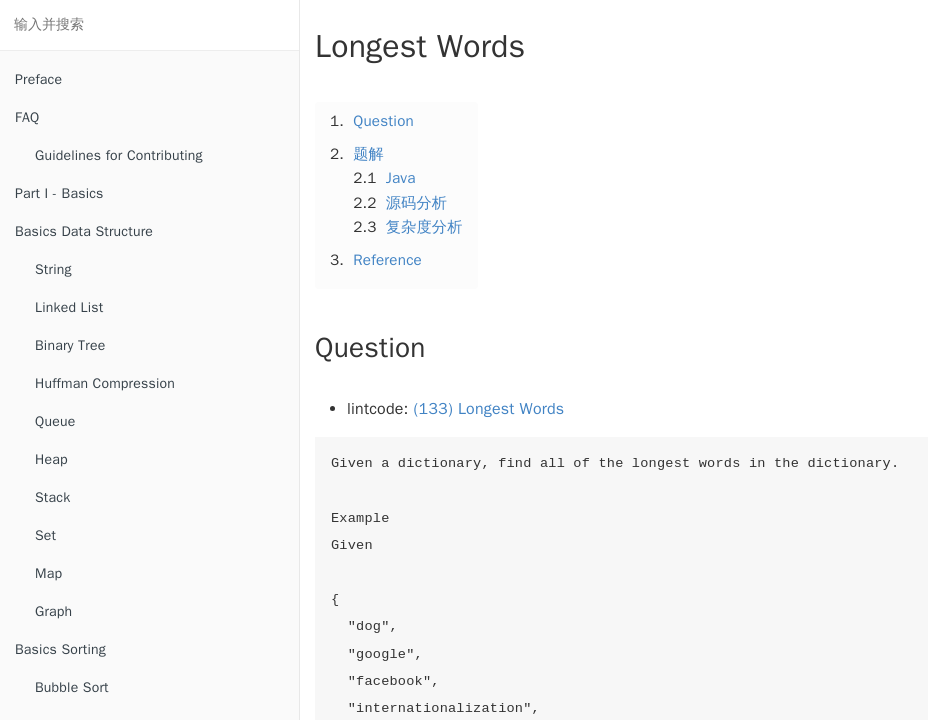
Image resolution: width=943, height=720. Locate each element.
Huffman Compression (105, 383)
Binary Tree (70, 345)
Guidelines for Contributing (119, 155)
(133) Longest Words (489, 409)
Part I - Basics (59, 193)
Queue (55, 421)
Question (383, 121)
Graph (53, 611)
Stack (52, 497)
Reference (387, 260)
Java (401, 178)
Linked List (69, 307)
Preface (38, 79)
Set (45, 535)
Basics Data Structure (84, 231)
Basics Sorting (60, 649)
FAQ (27, 117)
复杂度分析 (424, 227)
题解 (368, 154)
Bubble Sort (72, 687)
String (53, 269)
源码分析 (417, 203)
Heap (51, 459)
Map (48, 573)
